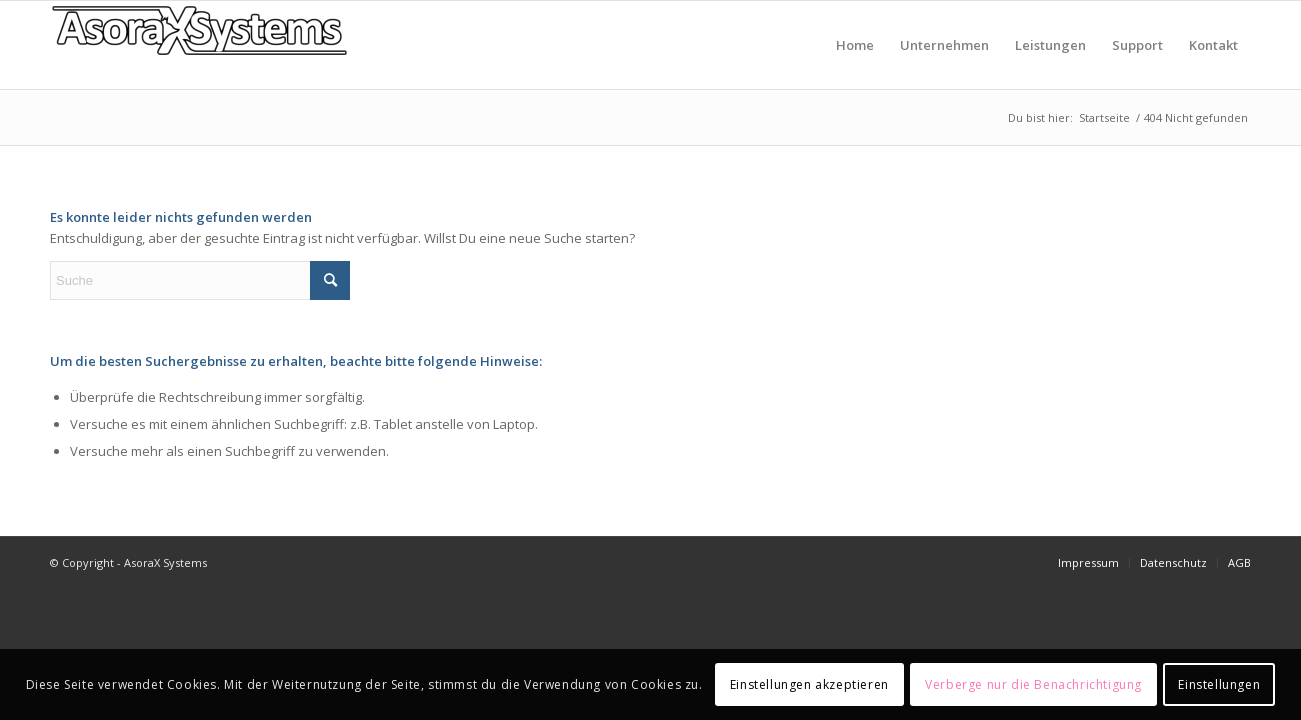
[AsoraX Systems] (200, 45)
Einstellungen (1219, 684)
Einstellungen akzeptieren (809, 684)
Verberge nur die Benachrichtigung (1033, 684)
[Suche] (200, 280)
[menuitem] (855, 45)
